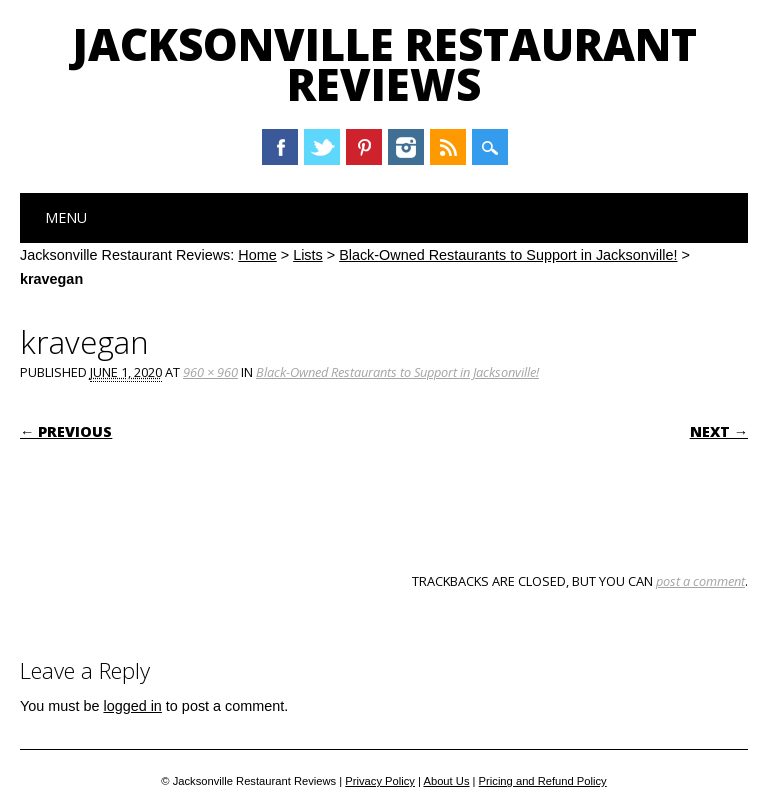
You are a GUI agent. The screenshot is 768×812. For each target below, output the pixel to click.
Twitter (322, 147)
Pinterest (364, 147)
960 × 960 (210, 372)
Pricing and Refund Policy (543, 781)
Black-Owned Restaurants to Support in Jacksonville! (508, 255)
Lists (308, 255)
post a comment (700, 581)
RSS (448, 147)
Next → (719, 431)
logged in (132, 706)
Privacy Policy (380, 781)
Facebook (280, 147)
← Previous (66, 431)
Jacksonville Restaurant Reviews (384, 64)
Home (257, 255)
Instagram (406, 147)
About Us (446, 781)
